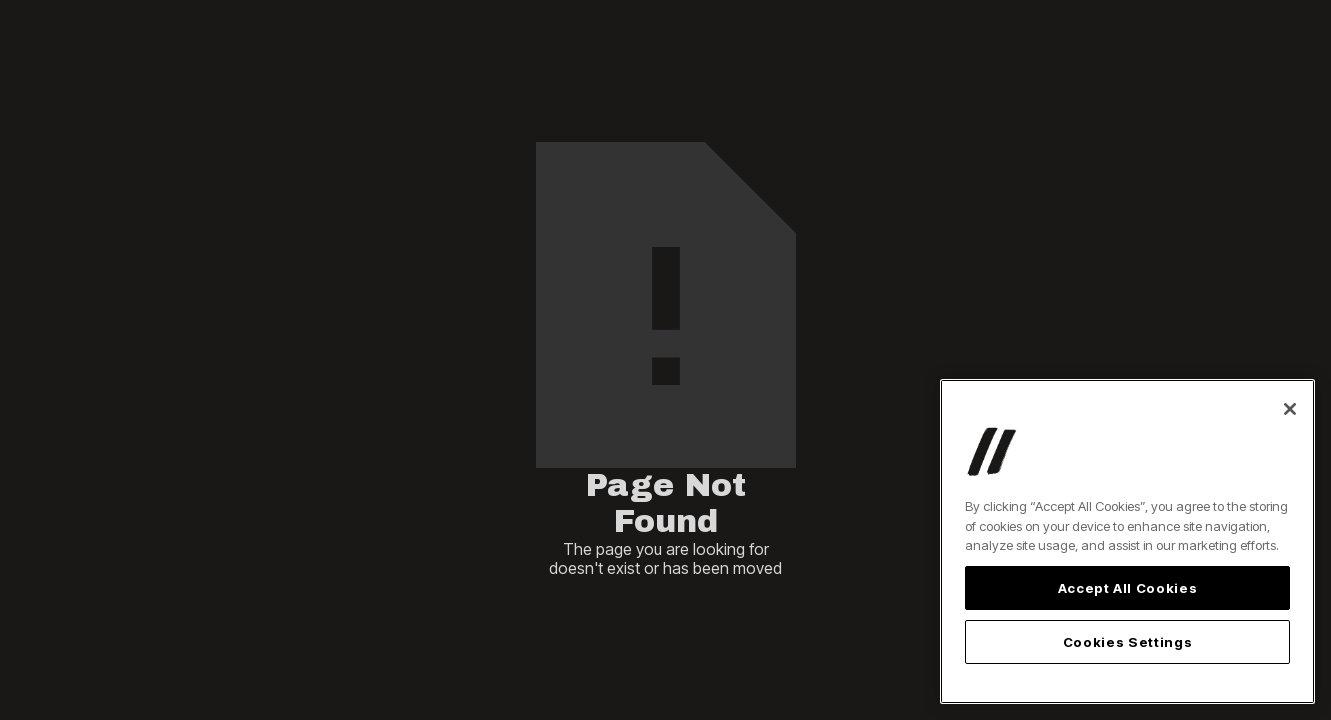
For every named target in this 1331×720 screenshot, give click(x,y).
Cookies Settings (1128, 642)
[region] (1127, 541)
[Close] (1290, 409)
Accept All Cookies (1128, 588)
